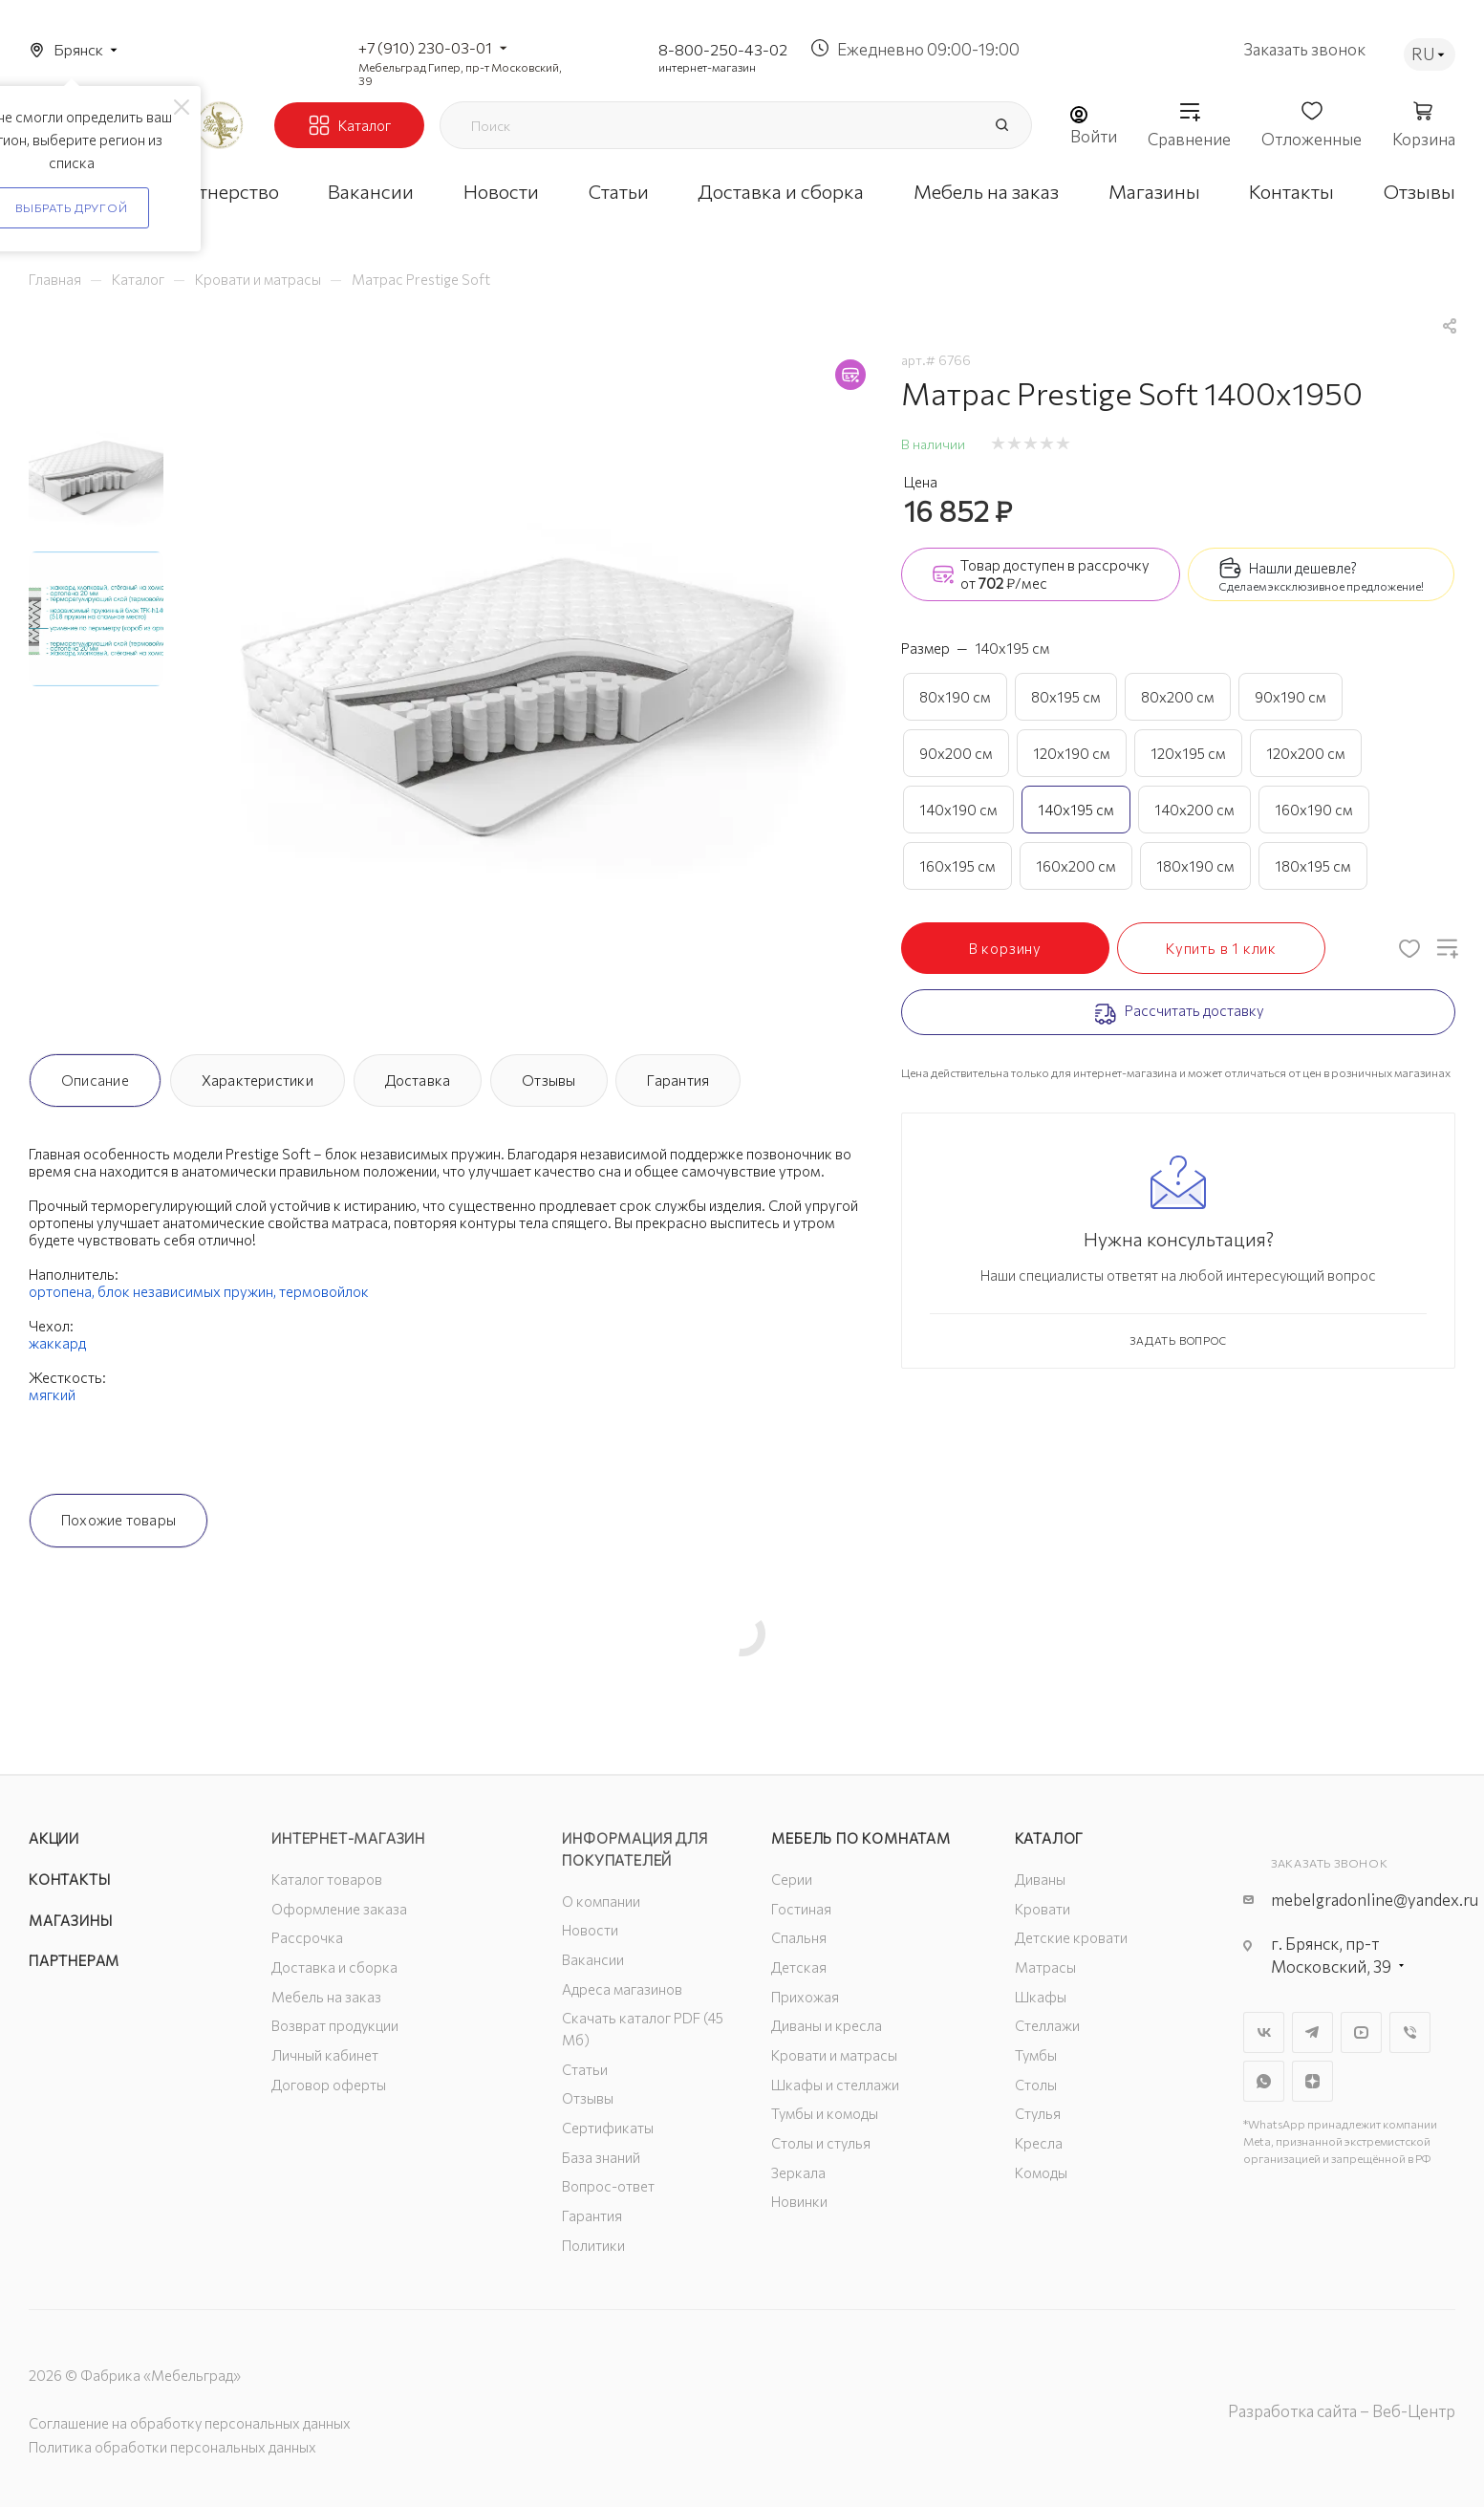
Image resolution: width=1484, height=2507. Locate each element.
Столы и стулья (821, 2142)
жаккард (57, 1342)
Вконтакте (1263, 2032)
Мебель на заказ (326, 1996)
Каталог (1050, 1838)
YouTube (1361, 2032)
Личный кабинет (324, 2055)
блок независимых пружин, (188, 1291)
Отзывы (548, 1080)
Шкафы (1040, 1996)
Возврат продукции (334, 2025)
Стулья (1038, 2113)
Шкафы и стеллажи (835, 2084)
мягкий (52, 1394)
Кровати (1042, 1908)
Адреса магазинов (622, 1989)
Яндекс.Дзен (1312, 2081)
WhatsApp (1263, 2081)
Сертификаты (608, 2127)
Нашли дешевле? (1303, 567)
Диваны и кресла (826, 2025)
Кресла (1039, 2142)
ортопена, (63, 1291)
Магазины (70, 1920)
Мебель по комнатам (860, 1838)
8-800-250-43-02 (722, 49)
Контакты (69, 1879)
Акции (54, 1838)
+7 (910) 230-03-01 (425, 47)
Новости (590, 1929)
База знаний (601, 2157)
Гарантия (678, 1080)
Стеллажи (1047, 2025)
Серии (791, 1879)
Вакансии (593, 1959)
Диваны (1040, 1879)
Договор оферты (328, 2084)
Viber (1409, 2032)
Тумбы (1036, 2055)
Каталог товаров (326, 1879)
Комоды (1041, 2172)
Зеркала (798, 2172)
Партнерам (74, 1960)
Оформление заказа (339, 1908)
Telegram (1312, 2032)
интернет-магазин (707, 67)
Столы (1036, 2084)
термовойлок (324, 1291)
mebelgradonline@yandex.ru (1374, 1900)
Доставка (418, 1080)
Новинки (799, 2201)
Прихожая (805, 1996)
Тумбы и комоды (824, 2113)
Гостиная (801, 1908)
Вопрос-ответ (608, 2185)
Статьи (585, 2069)
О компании (601, 1901)
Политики (593, 2245)
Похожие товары (118, 1519)
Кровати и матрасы (834, 2055)
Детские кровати (1071, 1937)
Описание (95, 1080)
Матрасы (1045, 1967)
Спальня (799, 1937)
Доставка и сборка (334, 1967)
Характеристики (257, 1080)
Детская (799, 1967)
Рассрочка (307, 1937)
